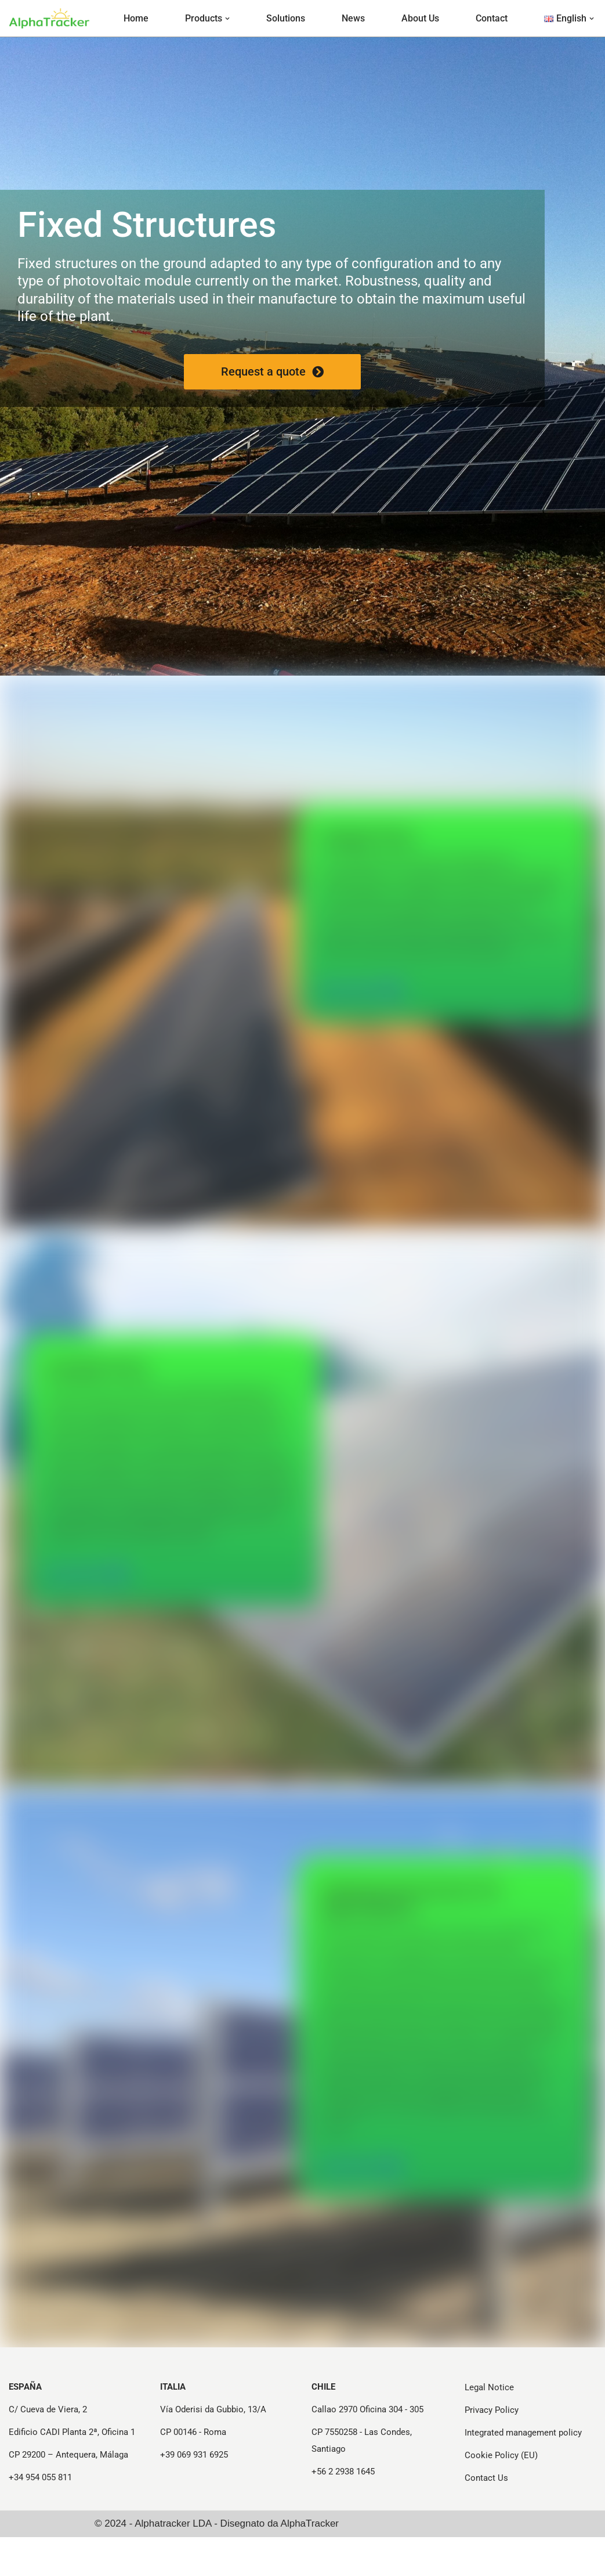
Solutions (285, 18)
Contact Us (486, 2517)
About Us (420, 18)
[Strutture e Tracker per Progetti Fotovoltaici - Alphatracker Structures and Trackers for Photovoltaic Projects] (49, 18)
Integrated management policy (523, 2471)
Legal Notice (489, 2426)
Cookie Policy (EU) (501, 2494)
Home (136, 18)
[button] (227, 18)
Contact (492, 18)
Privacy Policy (492, 2449)
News (353, 18)
